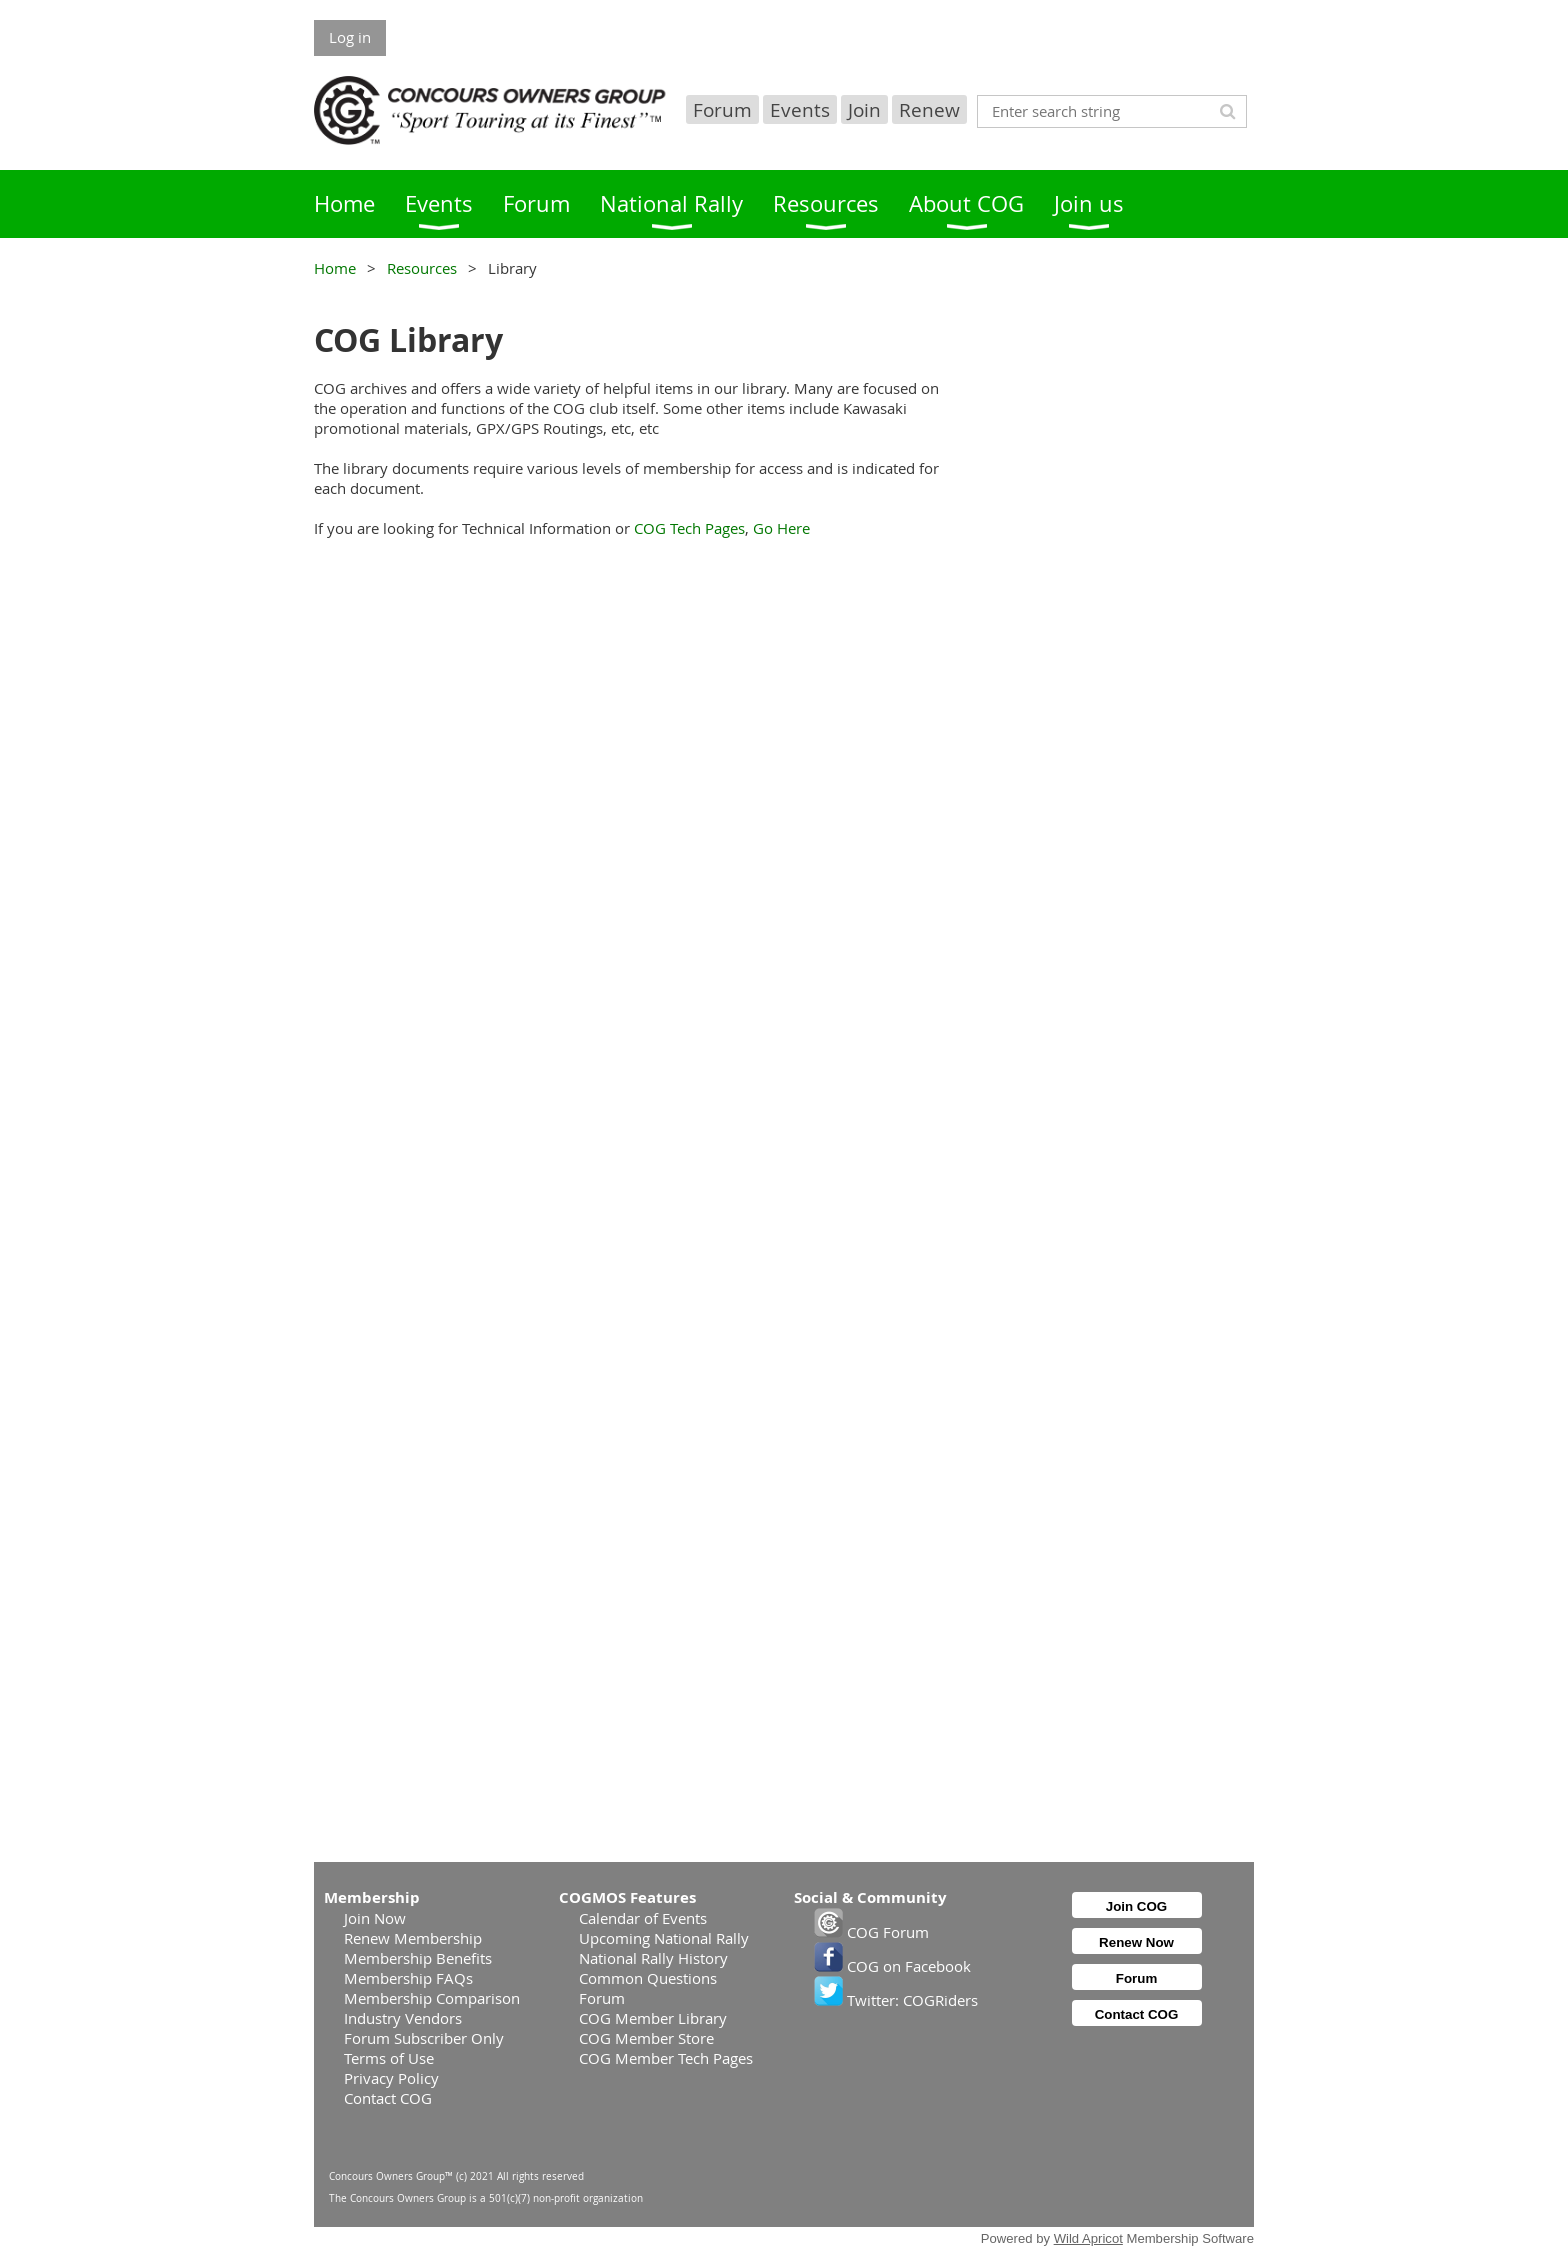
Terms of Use (389, 2058)
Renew (929, 109)
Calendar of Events (643, 1918)
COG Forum (871, 1932)
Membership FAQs (408, 1978)
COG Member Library (653, 2018)
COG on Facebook (892, 1966)
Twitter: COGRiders (896, 2000)
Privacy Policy (391, 2078)
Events (800, 109)
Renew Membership (413, 1938)
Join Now (375, 1918)
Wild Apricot (1088, 2238)
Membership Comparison (432, 1998)
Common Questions (648, 1978)
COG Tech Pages (689, 528)
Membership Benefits (418, 1958)
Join (864, 109)
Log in (350, 37)
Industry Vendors (403, 2018)
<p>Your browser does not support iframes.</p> (636, 1208)
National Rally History (653, 1958)
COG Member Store (646, 2038)
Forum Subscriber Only (424, 2038)
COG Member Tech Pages (666, 2058)
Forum (722, 109)
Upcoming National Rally (664, 1938)
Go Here (781, 528)
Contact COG (388, 2098)
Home (335, 268)
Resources (422, 268)
